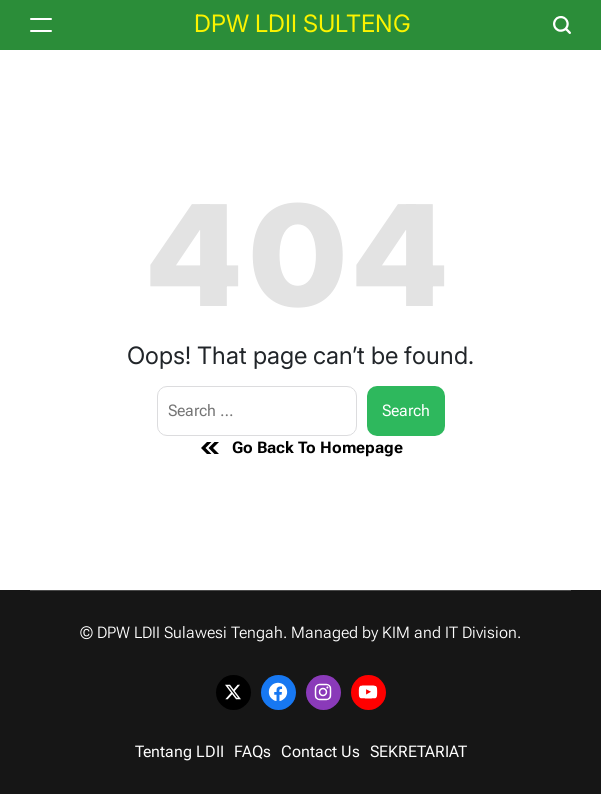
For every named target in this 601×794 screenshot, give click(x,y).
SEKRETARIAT (418, 751)
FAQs (252, 751)
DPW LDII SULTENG (302, 24)
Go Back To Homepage (300, 448)
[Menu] (41, 25)
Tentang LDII (179, 751)
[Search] (562, 25)
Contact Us (320, 751)
